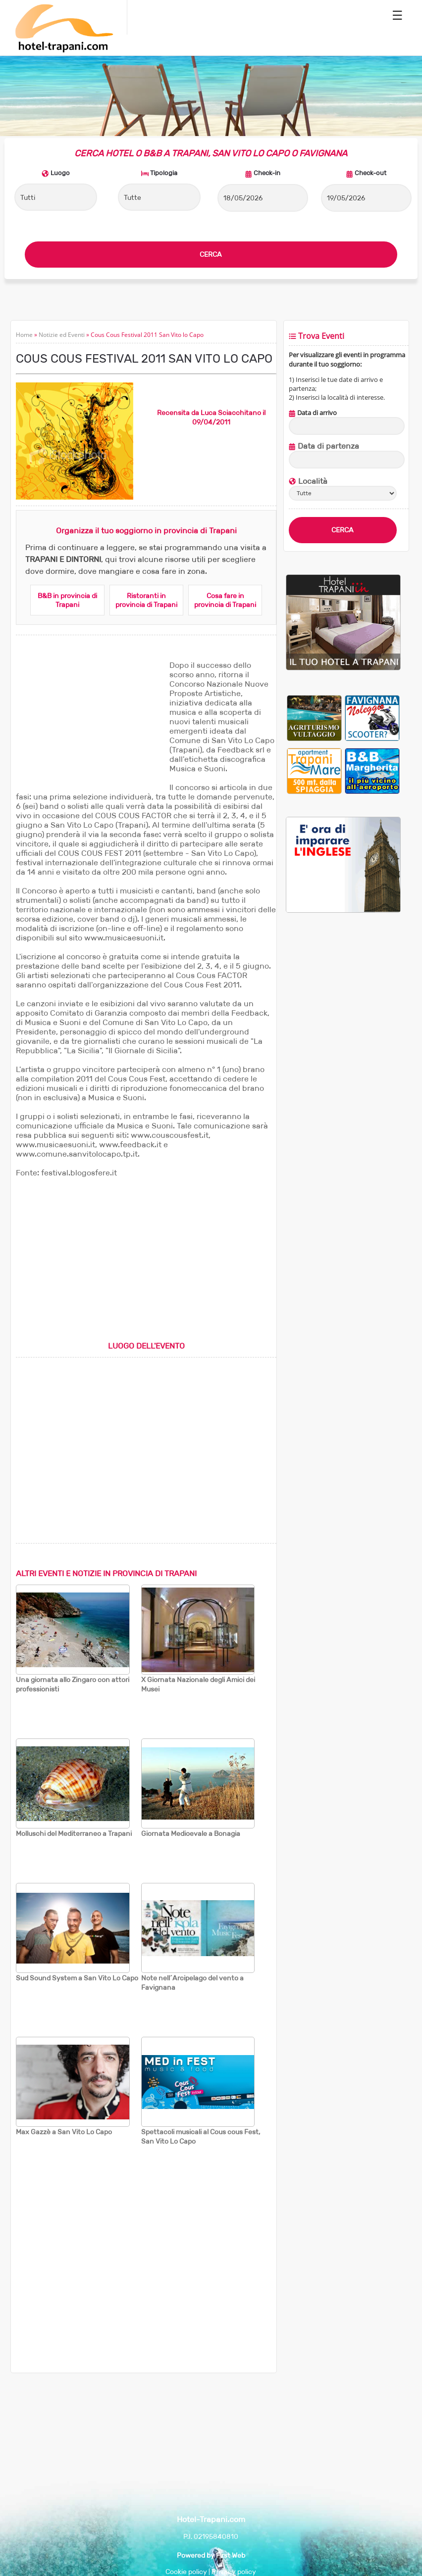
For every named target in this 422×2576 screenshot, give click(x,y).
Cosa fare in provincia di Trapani (225, 600)
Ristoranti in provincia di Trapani (146, 600)
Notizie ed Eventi (62, 334)
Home (24, 334)
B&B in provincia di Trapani (67, 600)
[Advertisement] (90, 722)
